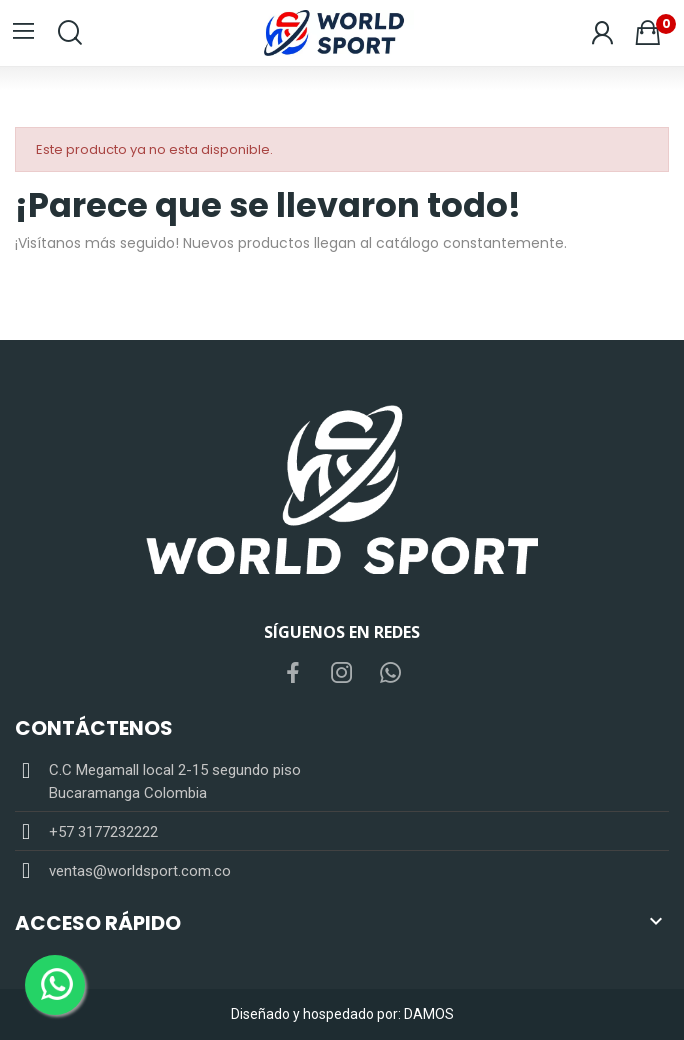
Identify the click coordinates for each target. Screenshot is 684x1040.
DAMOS (429, 1014)
